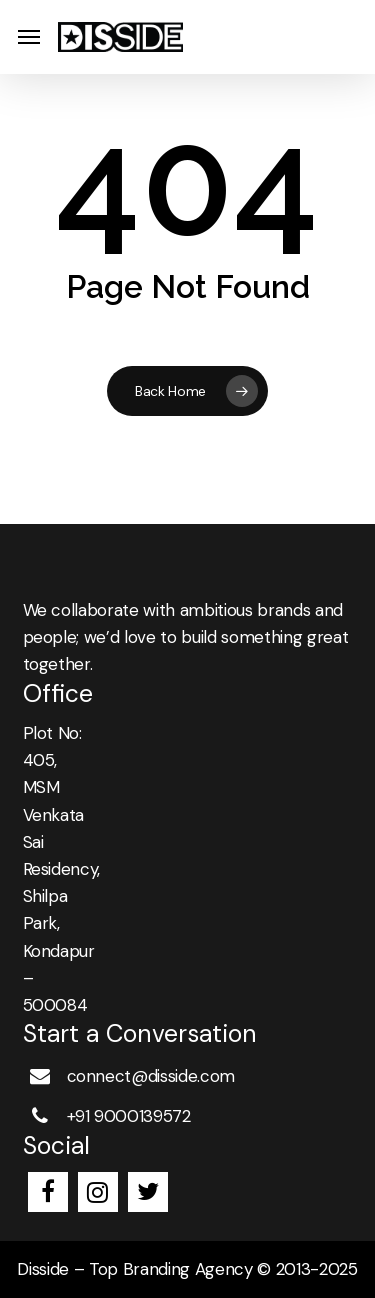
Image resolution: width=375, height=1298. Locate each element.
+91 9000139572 (129, 1116)
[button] (29, 37)
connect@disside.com (151, 1076)
